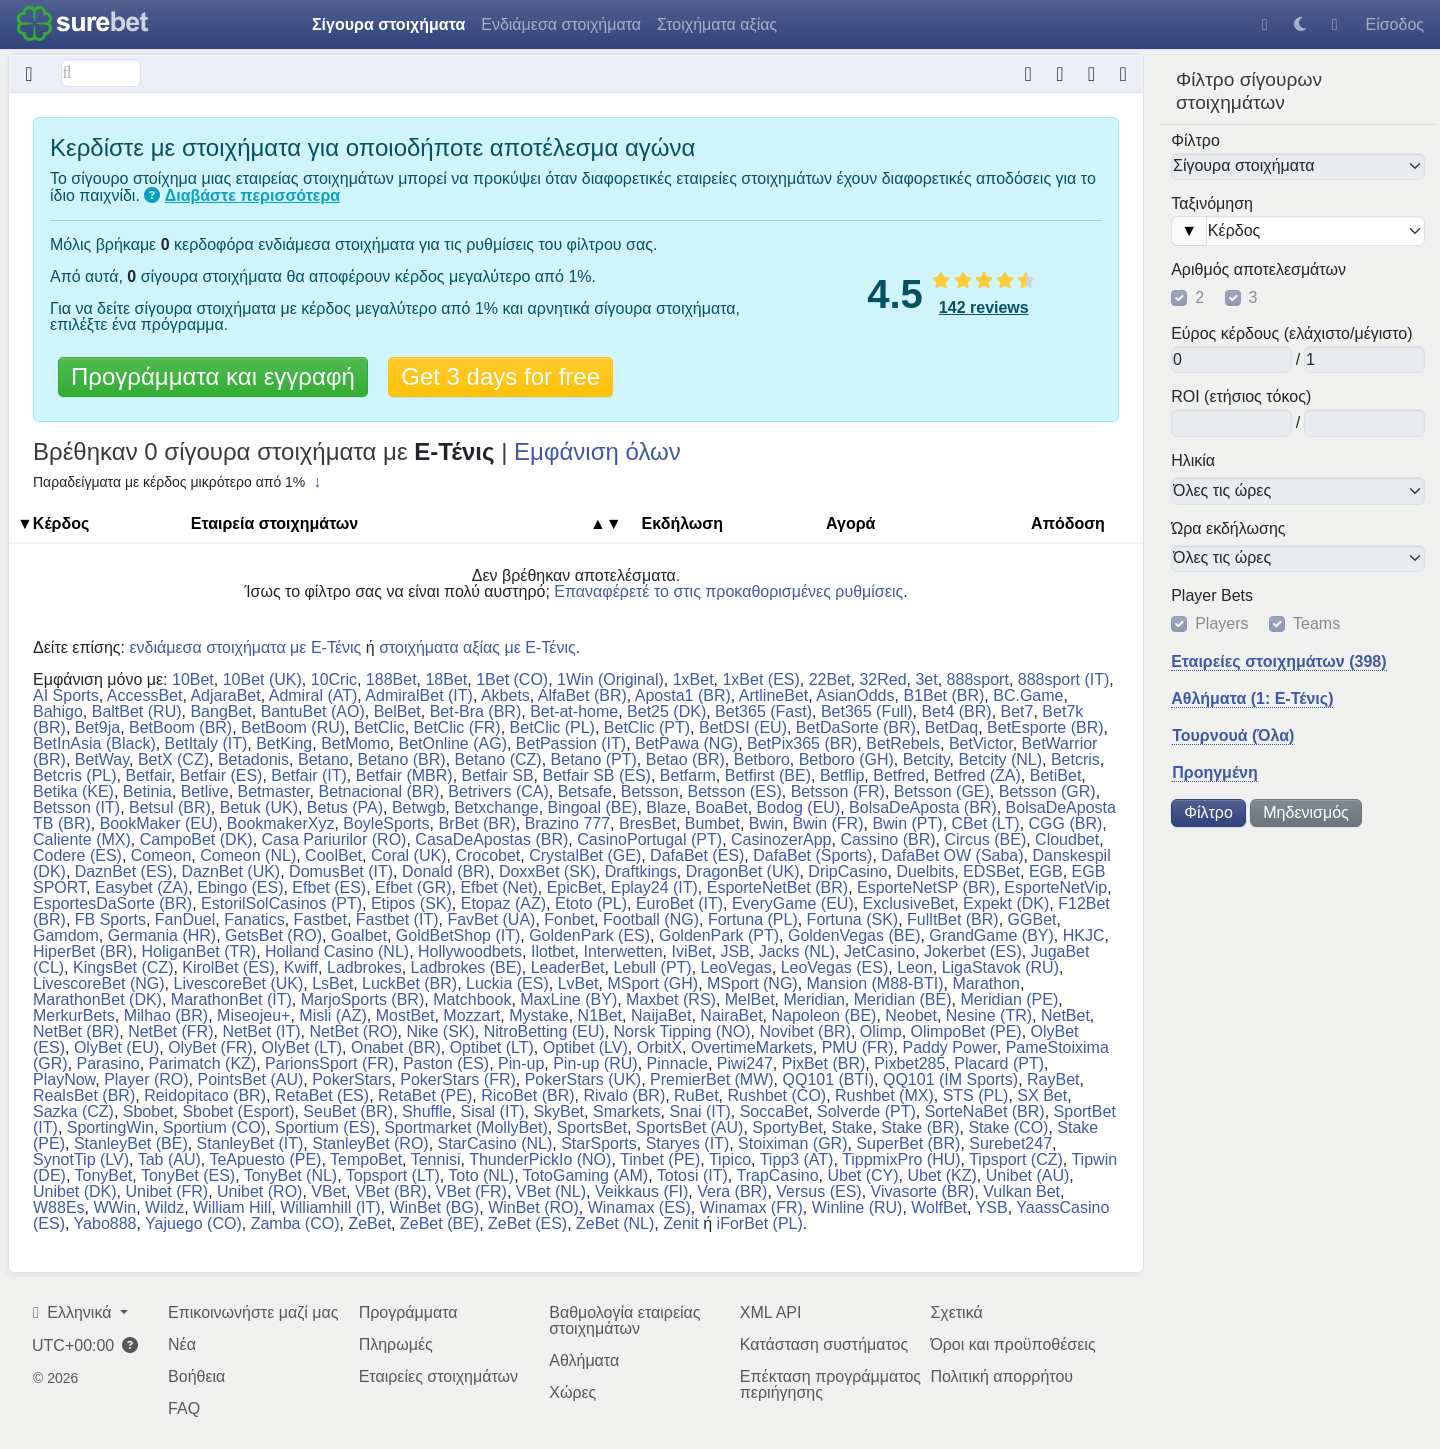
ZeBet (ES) (527, 1223)
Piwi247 (745, 1063)
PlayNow (64, 1079)
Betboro (762, 759)
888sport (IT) (1064, 679)
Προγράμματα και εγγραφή (213, 376)
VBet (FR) (471, 1191)
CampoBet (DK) (196, 839)
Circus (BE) (985, 839)
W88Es (59, 1207)
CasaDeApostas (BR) (491, 839)
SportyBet (787, 1127)
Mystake (539, 1015)
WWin (114, 1207)
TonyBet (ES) (188, 1175)
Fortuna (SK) (853, 919)
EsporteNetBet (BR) (777, 887)
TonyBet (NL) (290, 1175)
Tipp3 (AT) (797, 1159)
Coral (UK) (409, 855)
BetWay (102, 759)
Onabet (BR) (396, 1047)
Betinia (147, 791)
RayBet (1053, 1079)
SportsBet (592, 1127)
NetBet (1065, 1015)
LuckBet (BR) (409, 983)
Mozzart (471, 1015)
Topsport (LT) (393, 1175)
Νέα (182, 1344)
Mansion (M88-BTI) (875, 983)
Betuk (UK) (259, 807)
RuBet (696, 1095)
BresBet (647, 823)
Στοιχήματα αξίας (717, 24)
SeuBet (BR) (348, 1111)
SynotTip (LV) (81, 1159)
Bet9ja (97, 727)
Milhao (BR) (166, 1015)
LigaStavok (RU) (1000, 967)
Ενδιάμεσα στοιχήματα (561, 24)
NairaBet (731, 1015)
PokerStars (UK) (583, 1079)
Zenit (681, 1223)
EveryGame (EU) (793, 903)
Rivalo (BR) (624, 1095)
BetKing (284, 743)
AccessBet (145, 695)
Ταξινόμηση (1212, 204)
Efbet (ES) (329, 887)
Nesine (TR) (989, 1015)
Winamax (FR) (751, 1207)
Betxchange (496, 807)
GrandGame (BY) (991, 935)
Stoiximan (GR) (792, 1143)
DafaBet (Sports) (812, 855)
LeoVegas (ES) (835, 967)
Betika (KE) (73, 791)
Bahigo (58, 711)
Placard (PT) (999, 1063)
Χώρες (572, 1392)
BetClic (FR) (457, 727)
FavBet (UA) (491, 919)
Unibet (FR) (166, 1191)
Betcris (1075, 759)
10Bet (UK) (262, 679)
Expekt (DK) (1006, 903)
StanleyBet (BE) (131, 1143)
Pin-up (521, 1063)
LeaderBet (568, 967)
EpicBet (574, 887)
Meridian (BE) (903, 999)
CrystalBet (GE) (585, 855)
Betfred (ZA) (977, 775)
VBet (328, 1191)
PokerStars (351, 1079)
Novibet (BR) (805, 1031)
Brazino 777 (567, 823)
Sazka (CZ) (73, 1111)
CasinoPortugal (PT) (649, 839)
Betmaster (274, 791)
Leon (915, 967)
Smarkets (627, 1111)
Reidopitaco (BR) (205, 1095)
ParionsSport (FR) (329, 1063)
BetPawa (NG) (686, 743)
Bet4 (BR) (956, 711)
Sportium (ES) (325, 1127)
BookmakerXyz (281, 823)
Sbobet (148, 1111)
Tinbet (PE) (660, 1159)
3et (926, 679)
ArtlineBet (773, 695)
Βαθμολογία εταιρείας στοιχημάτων (624, 1320)
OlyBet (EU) (116, 1047)
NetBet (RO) (354, 1031)
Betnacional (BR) (378, 791)
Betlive (205, 791)
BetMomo (355, 743)
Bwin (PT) (907, 823)
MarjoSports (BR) (363, 999)
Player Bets (1212, 596)
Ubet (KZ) (941, 1175)
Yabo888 (105, 1223)
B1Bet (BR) (943, 695)
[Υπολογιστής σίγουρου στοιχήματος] (1028, 73)
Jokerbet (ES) (973, 951)
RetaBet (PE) (425, 1095)
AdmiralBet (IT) (419, 695)
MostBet (405, 1015)
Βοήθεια (196, 1376)
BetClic (379, 727)
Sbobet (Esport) (238, 1111)
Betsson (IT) (76, 807)
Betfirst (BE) (768, 775)
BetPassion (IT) (571, 743)
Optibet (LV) (585, 1047)
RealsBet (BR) (84, 1095)
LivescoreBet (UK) (238, 983)
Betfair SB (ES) (596, 775)
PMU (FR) (858, 1047)
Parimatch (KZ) (203, 1063)
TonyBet (104, 1175)
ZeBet (369, 1223)
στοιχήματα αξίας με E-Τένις (477, 647)
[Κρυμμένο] (29, 73)
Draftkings (641, 871)
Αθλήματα (584, 1360)
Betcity (926, 759)
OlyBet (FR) (210, 1047)
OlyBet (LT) (301, 1047)
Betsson (650, 791)
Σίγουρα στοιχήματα (388, 24)
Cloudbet (1067, 839)
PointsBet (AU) (250, 1079)
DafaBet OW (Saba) (952, 855)
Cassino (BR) (887, 839)
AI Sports (66, 695)
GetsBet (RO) (273, 935)
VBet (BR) (391, 1191)
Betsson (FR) (838, 791)
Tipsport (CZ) (1016, 1159)
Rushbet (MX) (884, 1095)
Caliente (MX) (82, 839)
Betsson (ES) (735, 791)
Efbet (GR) (413, 887)
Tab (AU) (169, 1159)
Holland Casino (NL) (337, 951)
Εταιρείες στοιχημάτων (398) (1278, 661)
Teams (1316, 624)
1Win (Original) (610, 679)
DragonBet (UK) (743, 871)
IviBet (692, 951)
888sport (978, 679)
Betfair (147, 775)
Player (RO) (146, 1079)
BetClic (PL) (552, 727)
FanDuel (185, 919)
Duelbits (925, 871)
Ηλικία (1193, 461)
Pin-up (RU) (595, 1063)
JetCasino (879, 951)
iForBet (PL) (760, 1223)
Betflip (842, 775)
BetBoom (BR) (180, 727)
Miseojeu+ (253, 1015)
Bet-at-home (574, 711)
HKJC (1084, 935)
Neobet (911, 1015)
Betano (323, 759)
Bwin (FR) (827, 823)
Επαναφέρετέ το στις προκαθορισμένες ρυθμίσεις (728, 591)
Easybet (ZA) (141, 887)
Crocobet (487, 855)
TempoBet (366, 1159)
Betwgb (418, 807)
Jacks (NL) (797, 951)
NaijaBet (661, 1015)
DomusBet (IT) (341, 871)
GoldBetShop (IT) (458, 935)
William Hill (232, 1207)
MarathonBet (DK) (97, 999)
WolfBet (939, 1207)
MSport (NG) (752, 983)
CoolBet (333, 855)
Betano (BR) (402, 759)
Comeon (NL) (248, 855)
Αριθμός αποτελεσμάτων (1258, 270)
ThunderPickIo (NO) (540, 1159)
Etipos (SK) (411, 903)
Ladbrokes (364, 967)
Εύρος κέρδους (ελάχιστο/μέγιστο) (1291, 334)
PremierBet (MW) (712, 1079)
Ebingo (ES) (240, 887)
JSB (734, 951)
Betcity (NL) (1000, 759)
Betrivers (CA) (498, 791)
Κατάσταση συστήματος (824, 1344)
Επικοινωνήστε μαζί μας (253, 1312)
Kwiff (301, 967)
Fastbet (320, 919)
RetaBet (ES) (322, 1095)
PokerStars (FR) (458, 1079)
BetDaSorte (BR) (856, 727)
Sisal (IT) (492, 1111)
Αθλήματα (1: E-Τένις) (1252, 698)
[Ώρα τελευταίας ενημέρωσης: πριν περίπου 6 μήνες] (1123, 73)
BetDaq (951, 727)
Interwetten (622, 951)
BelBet (397, 711)
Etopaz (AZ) (503, 903)
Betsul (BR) (170, 807)
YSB (992, 1207)
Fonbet (569, 919)
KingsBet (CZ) (123, 967)
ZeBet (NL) (615, 1223)
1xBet (693, 679)
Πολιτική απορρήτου (1001, 1376)
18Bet (446, 679)
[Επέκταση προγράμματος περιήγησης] (1091, 73)
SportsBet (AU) (690, 1127)
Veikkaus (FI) (641, 1191)
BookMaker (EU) (159, 823)
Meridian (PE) (1009, 999)
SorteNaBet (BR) (985, 1111)
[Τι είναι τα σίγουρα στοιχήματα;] (152, 195)
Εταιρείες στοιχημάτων (438, 1376)
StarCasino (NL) (495, 1143)
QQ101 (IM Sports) (950, 1079)
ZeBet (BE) (439, 1223)
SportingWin (110, 1127)
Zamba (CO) (295, 1223)
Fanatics (254, 919)
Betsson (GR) (1047, 791)
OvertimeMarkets (752, 1047)
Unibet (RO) (259, 1191)
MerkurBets (74, 1015)
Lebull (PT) (652, 967)
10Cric (334, 679)
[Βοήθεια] (1265, 25)
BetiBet (1056, 775)
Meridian (813, 999)
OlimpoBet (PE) (966, 1031)
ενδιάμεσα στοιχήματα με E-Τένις (245, 647)
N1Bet (600, 1015)
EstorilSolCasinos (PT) (281, 903)
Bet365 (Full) (867, 711)
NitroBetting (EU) (544, 1031)
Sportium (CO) (214, 1127)
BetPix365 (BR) (802, 743)
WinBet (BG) (434, 1207)
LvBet (578, 983)
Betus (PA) (345, 807)
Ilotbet (553, 951)
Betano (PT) (594, 759)
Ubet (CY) (862, 1175)
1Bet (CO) (512, 679)
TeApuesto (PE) (265, 1159)
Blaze (666, 807)
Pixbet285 (909, 1063)
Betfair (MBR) (404, 775)
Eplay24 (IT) (654, 887)
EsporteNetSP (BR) (926, 887)
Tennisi (436, 1159)
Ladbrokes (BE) (466, 967)
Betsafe (585, 791)
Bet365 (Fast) (763, 711)
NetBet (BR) (76, 1031)
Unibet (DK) (75, 1191)
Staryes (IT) (688, 1143)
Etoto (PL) (591, 903)
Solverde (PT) (866, 1111)
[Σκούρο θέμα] (1300, 24)
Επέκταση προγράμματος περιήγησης (830, 1384)
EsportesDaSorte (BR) (112, 903)
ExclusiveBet (909, 903)
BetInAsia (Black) (94, 743)
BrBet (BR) (476, 823)
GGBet (1032, 919)
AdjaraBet (225, 695)
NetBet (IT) (261, 1031)
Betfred (899, 775)
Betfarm (688, 775)
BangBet (220, 711)
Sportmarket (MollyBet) (466, 1127)
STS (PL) (976, 1095)
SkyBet (558, 1111)
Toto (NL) (481, 1175)
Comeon (161, 855)
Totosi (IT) (692, 1175)
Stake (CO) (1008, 1127)
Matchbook (472, 999)
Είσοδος (1394, 24)
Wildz (164, 1207)
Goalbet (359, 935)
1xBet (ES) (760, 679)
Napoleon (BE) (823, 1015)
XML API (771, 1312)
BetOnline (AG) (452, 743)
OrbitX (659, 1047)
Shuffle (427, 1111)
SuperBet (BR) (908, 1143)
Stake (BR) (920, 1127)
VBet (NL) (551, 1191)
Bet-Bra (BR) (476, 711)
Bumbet (712, 823)
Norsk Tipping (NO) (682, 1031)
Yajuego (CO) (193, 1223)
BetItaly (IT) (206, 743)
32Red (882, 679)
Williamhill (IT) (330, 1207)
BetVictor (981, 743)
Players (1221, 624)
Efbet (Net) (498, 887)
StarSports (599, 1143)
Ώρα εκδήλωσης (1228, 528)
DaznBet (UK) (230, 871)
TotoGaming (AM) (585, 1175)
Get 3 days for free (500, 376)
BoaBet (721, 807)
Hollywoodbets (470, 951)
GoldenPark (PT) (719, 935)
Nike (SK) (440, 1031)
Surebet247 (1010, 1143)
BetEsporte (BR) (1045, 727)
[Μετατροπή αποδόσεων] (1060, 73)
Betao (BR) (685, 759)
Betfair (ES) (221, 775)
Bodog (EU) (799, 807)
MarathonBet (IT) (231, 999)
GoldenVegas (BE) (854, 935)
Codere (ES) (77, 855)
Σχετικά (956, 1312)
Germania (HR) (162, 935)
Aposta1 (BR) (683, 695)
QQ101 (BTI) (829, 1079)
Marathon (986, 983)
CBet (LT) (986, 823)
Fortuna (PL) (753, 919)
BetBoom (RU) (293, 727)
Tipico (730, 1159)
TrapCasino (777, 1175)
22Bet (830, 679)
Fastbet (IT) (397, 919)
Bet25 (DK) (666, 711)
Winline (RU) (857, 1207)
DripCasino (847, 871)
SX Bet (1042, 1095)
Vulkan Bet (1021, 1191)
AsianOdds (855, 695)
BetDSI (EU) (743, 727)
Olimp (881, 1031)
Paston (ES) (446, 1063)
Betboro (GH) (846, 759)
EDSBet (991, 871)
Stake (851, 1127)
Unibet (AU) (1028, 1175)
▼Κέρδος (53, 523)
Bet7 (1017, 711)
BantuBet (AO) (313, 711)
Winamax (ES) (639, 1207)
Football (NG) (651, 919)
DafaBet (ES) (697, 855)
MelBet (750, 999)
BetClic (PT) (647, 727)
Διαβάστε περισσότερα (252, 195)
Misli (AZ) (333, 1015)
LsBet (332, 983)
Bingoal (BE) (593, 807)
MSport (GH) (652, 983)
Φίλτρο (1195, 140)
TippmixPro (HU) (901, 1159)
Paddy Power (950, 1047)
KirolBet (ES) (228, 967)
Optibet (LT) (492, 1047)
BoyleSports (386, 823)
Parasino (108, 1063)
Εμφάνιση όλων (597, 450)
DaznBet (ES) (124, 871)
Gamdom (66, 935)
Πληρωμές (396, 1344)
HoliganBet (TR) (198, 951)
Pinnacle (677, 1063)
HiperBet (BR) (83, 951)
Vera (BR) (732, 1191)
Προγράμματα (408, 1312)
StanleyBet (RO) (370, 1143)
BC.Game (1028, 695)
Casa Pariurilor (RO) (334, 839)
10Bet (193, 679)
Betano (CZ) (498, 759)
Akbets (505, 695)
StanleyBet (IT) (250, 1143)
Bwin (766, 823)
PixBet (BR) (824, 1063)
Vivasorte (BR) (923, 1191)
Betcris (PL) (75, 775)
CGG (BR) (1066, 823)
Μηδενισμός (1306, 812)
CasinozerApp (781, 839)
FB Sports (110, 919)
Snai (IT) (699, 1111)
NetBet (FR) (170, 1031)
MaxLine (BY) (568, 999)
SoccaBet (774, 1111)
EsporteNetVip (1055, 887)
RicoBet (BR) (527, 1095)
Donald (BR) (446, 871)
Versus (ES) (818, 1191)
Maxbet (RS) (671, 999)
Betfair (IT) (309, 775)
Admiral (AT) (313, 695)
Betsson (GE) (942, 791)
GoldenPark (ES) (589, 935)
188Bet (391, 679)
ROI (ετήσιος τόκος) (1241, 397)
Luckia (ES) (507, 983)
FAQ (184, 1408)
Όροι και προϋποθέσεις (1012, 1344)
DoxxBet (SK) (547, 871)
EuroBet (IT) (679, 903)
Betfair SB (498, 775)
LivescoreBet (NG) (99, 983)
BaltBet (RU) (137, 711)
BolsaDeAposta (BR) (923, 807)
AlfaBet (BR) (582, 695)
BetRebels (903, 743)
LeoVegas (736, 967)
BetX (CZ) (173, 759)
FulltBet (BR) (953, 919)
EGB (1046, 871)
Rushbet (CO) (776, 1095)
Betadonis (253, 759)
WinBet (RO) (533, 1207)
